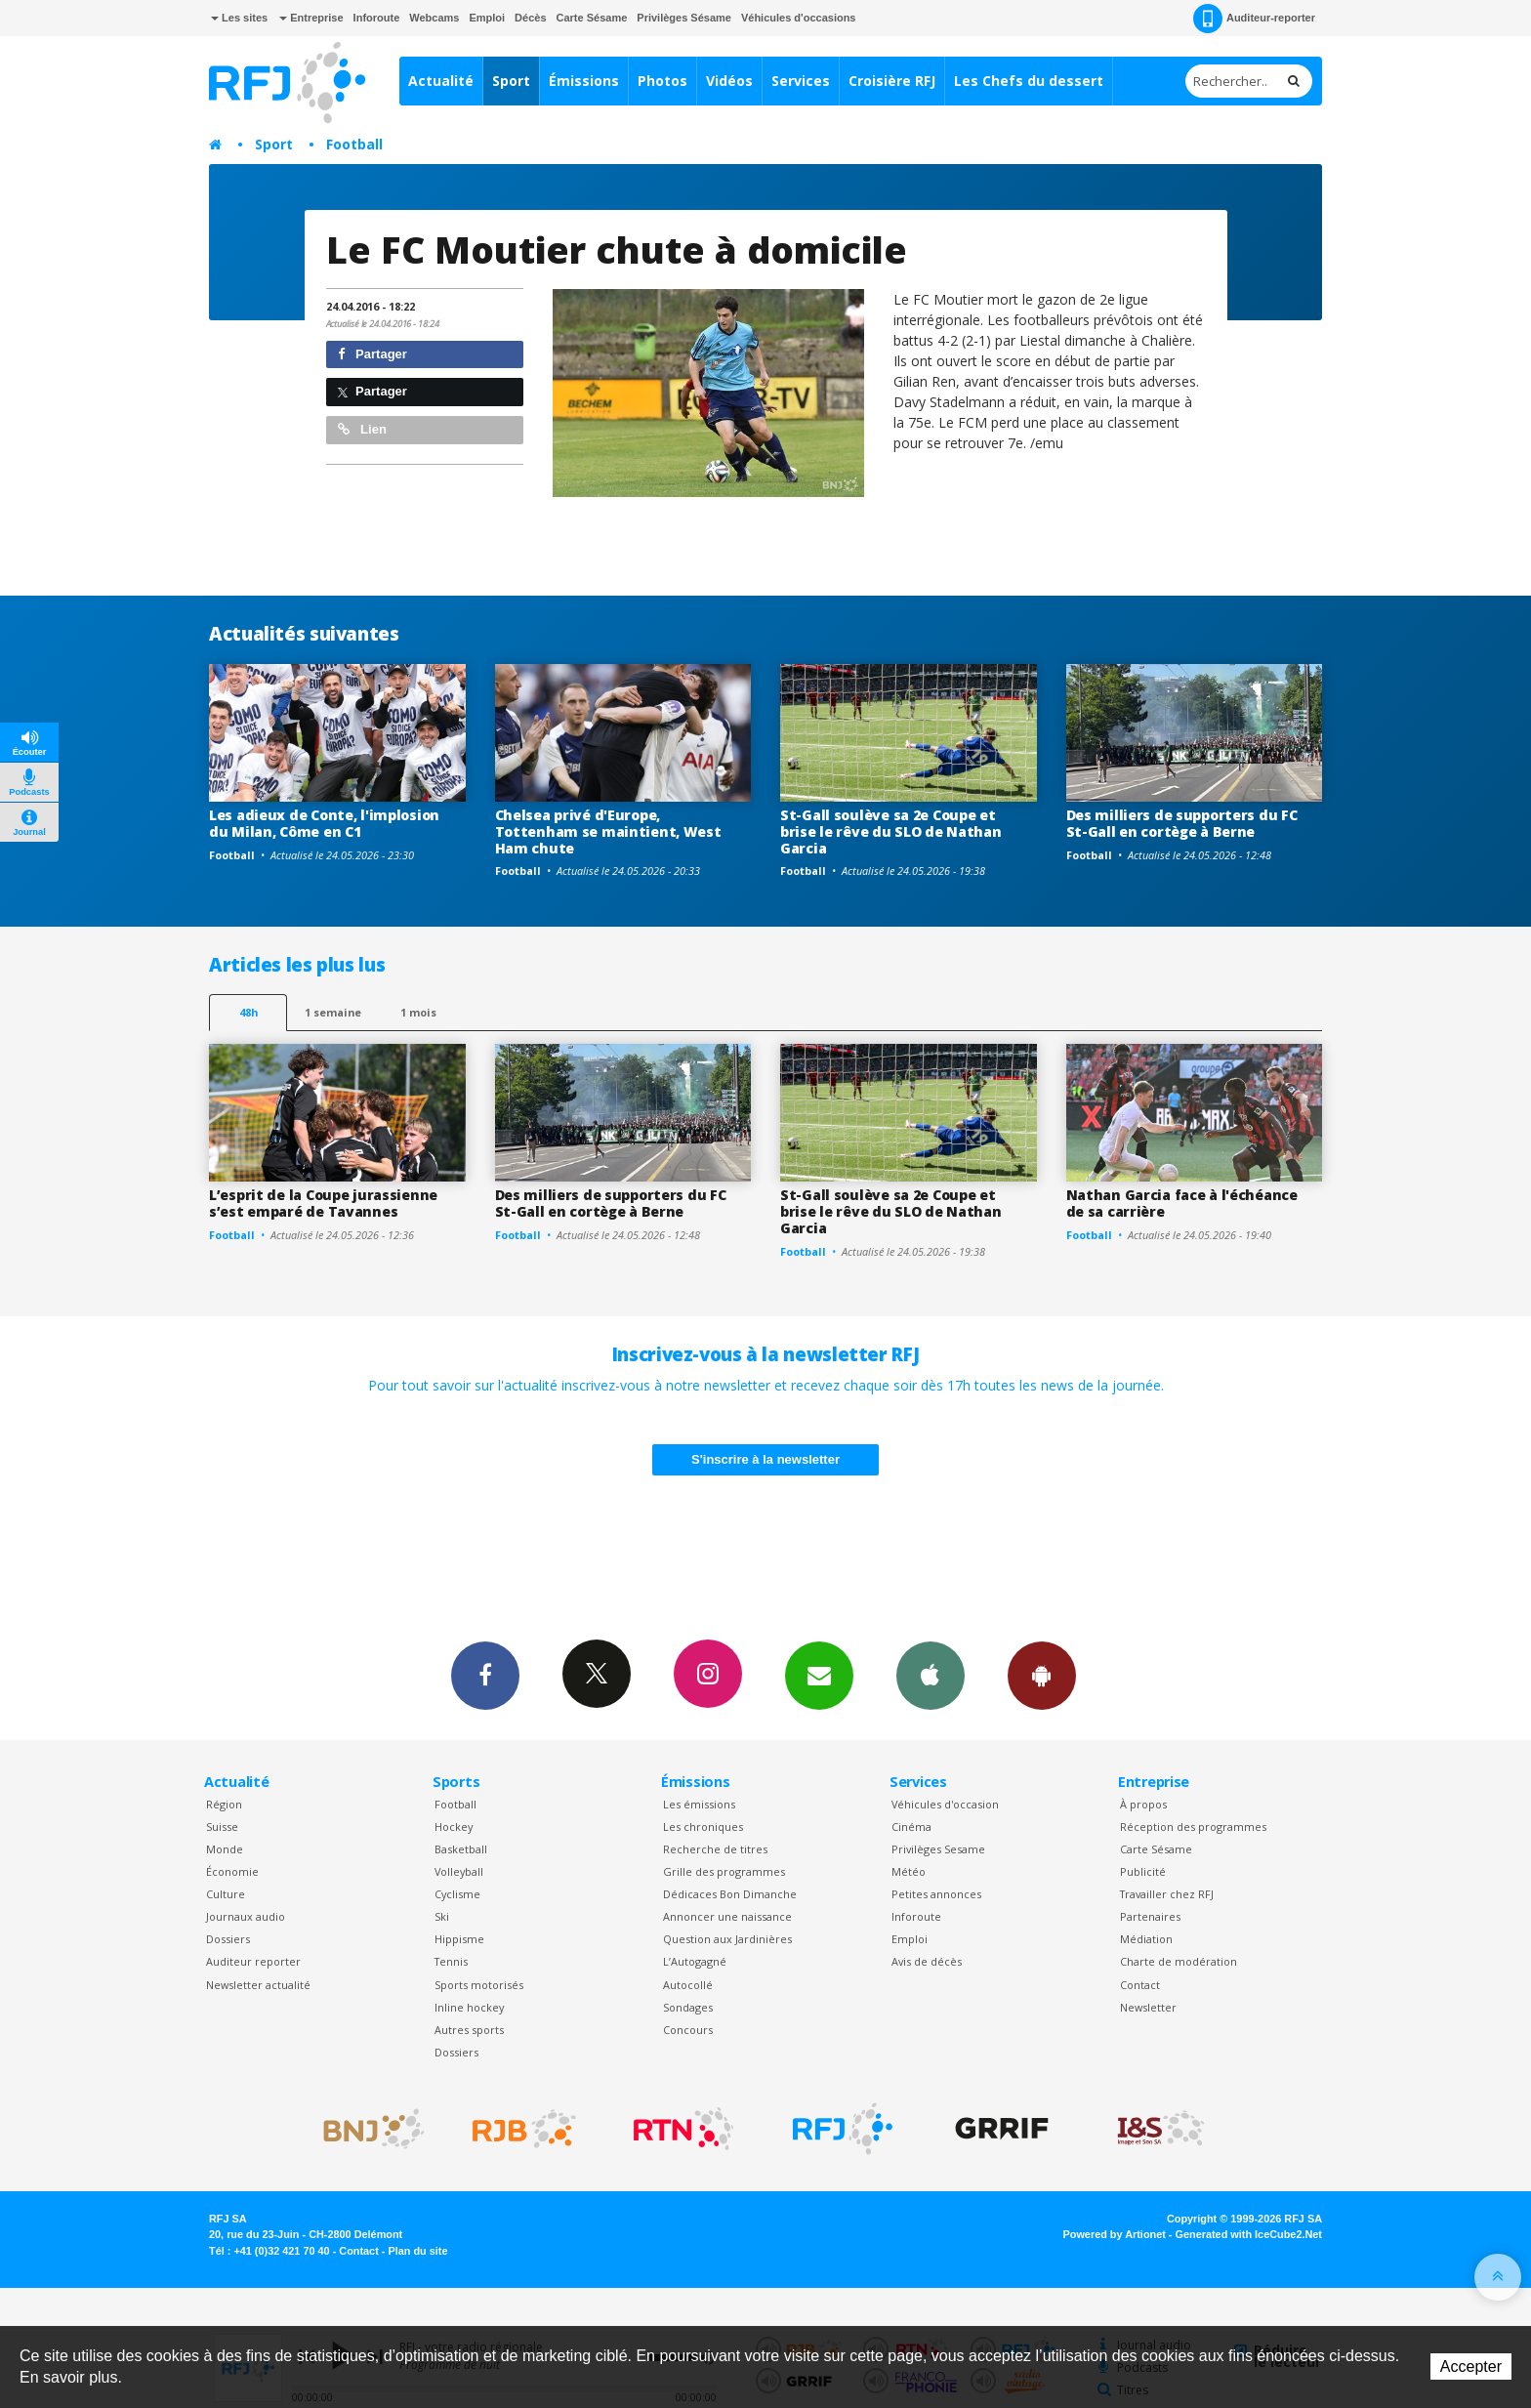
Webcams (434, 17)
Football (354, 144)
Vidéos (729, 80)
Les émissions (699, 1804)
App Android (1042, 1674)
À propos (1143, 1804)
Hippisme (459, 1938)
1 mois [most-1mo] (418, 1012)
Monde (224, 1849)
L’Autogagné (694, 1961)
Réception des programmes (1193, 1826)
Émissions (584, 80)
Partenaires (1150, 1916)
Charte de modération (1178, 1961)
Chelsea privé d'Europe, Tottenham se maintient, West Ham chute (608, 831)
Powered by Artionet (1114, 2234)
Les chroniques (703, 1826)
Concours (688, 2029)
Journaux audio (245, 1916)
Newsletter (1148, 2007)
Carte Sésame (592, 17)
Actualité (441, 80)
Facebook (485, 1674)
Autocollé (688, 1984)
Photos (662, 80)
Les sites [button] (239, 17)
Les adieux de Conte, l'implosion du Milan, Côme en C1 (324, 823)
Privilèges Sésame (684, 17)
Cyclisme (457, 1894)
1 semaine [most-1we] (333, 1012)
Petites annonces (936, 1894)
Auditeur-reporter (1254, 18)
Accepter (1471, 2366)
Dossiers (228, 1938)
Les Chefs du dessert (1028, 80)
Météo (908, 1871)
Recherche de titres (715, 1849)
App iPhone (930, 1674)
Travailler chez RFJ (1167, 1894)
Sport (511, 80)
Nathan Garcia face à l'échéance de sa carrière (1182, 1203)
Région (224, 1804)
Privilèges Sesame (938, 1849)
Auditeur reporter (253, 1961)
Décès (530, 17)
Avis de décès (926, 1961)
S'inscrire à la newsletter (765, 1459)
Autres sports (469, 2029)
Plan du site (417, 2251)
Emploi (487, 17)
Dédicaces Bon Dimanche (730, 1894)
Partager (372, 354)
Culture (225, 1894)
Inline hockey (469, 2007)
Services (800, 80)
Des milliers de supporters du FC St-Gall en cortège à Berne (1182, 823)
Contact (1140, 1984)
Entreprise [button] (311, 17)
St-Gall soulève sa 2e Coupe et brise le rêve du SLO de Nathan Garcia (891, 831)
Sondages (688, 2007)
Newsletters (819, 1674)
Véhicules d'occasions (798, 17)
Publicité (1143, 1871)
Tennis (451, 1961)
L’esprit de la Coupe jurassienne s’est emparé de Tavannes (323, 1203)
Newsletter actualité (258, 1984)
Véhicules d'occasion (945, 1804)
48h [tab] (248, 1012)
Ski (441, 1916)
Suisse (222, 1826)
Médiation (1146, 1938)
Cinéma (911, 1826)
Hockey (453, 1826)
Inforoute (376, 17)
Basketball (460, 1849)
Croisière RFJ (891, 80)
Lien (362, 429)
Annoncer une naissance (727, 1916)
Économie (232, 1871)
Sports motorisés (478, 1984)
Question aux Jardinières (727, 1938)
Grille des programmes (724, 1871)
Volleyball (458, 1871)
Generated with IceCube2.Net (1249, 2234)
